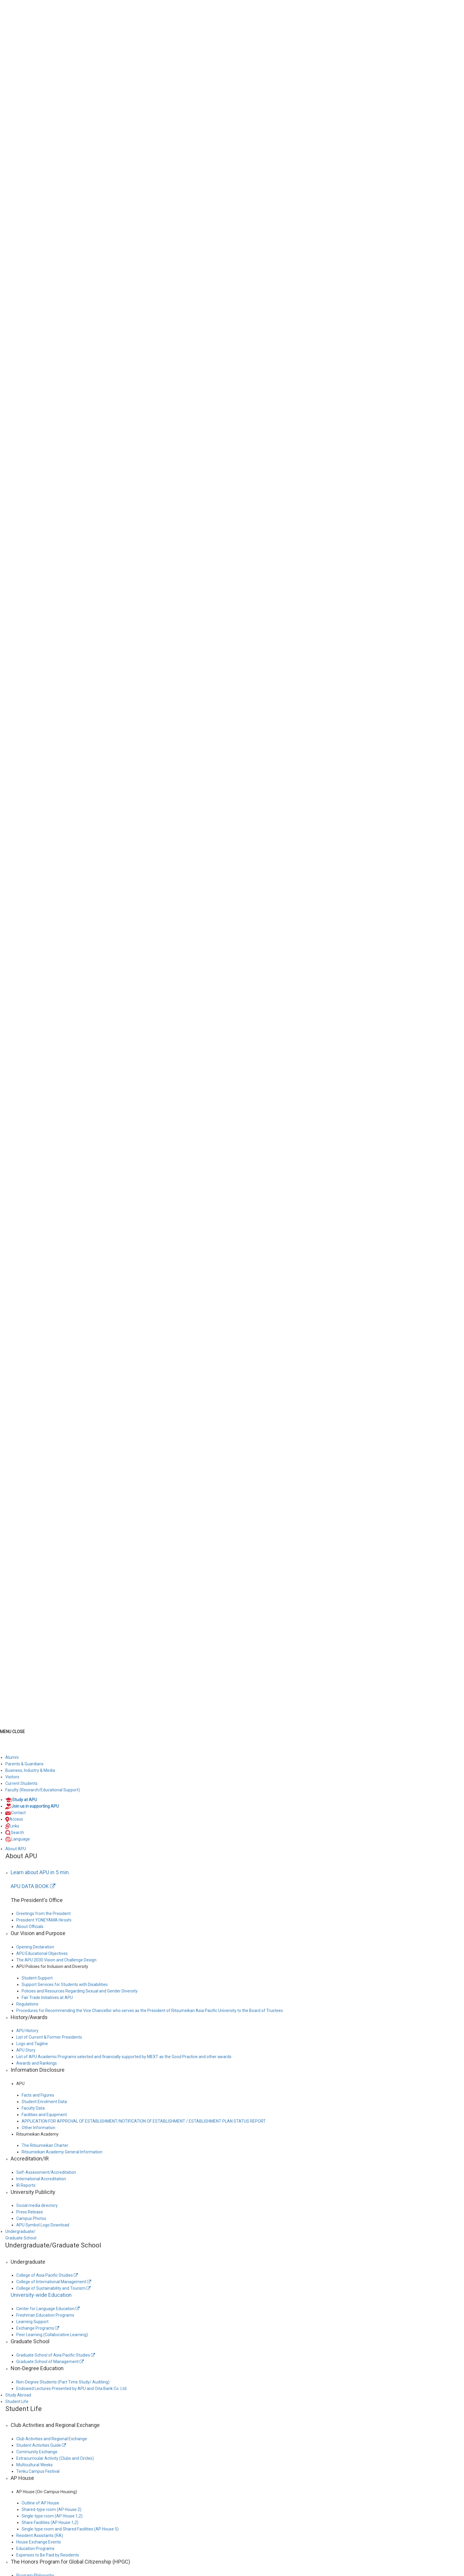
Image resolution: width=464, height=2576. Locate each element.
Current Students (21, 1783)
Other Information (38, 2127)
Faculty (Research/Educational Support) (42, 1790)
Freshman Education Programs (45, 2315)
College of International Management (53, 2281)
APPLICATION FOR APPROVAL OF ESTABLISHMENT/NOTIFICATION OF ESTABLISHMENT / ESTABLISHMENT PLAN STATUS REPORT (144, 2121)
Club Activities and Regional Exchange (51, 2438)
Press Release (29, 2212)
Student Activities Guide (41, 2445)
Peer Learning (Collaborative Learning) (52, 2334)
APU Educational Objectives (42, 1953)
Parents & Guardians (24, 1763)
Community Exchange (36, 2451)
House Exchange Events (38, 2542)
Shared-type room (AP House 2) (51, 2509)
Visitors (12, 1777)
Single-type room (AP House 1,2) (52, 2516)
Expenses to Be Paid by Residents (47, 2555)
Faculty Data (33, 2108)
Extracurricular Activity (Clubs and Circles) (55, 2458)
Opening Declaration (35, 1947)
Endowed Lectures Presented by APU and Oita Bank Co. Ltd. (71, 2388)
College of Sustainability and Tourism (53, 2288)
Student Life (16, 2401)
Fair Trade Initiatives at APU (47, 1997)
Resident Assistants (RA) (39, 2535)
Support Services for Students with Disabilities (65, 1984)
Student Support (37, 1978)
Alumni (12, 1757)
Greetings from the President (43, 1913)
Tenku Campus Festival (37, 2471)
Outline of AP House (40, 2503)
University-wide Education (41, 2295)
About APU (15, 1848)
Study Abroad (18, 2395)
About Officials (30, 1926)
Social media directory (37, 2205)
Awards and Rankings (36, 2063)
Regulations (27, 2004)
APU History (27, 2030)
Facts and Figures (38, 2095)
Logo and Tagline (32, 2043)
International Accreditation (41, 2178)
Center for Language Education (48, 2308)
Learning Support (32, 2321)
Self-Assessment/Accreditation (46, 2172)
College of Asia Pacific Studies (47, 2275)
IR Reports (26, 2185)
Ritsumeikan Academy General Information (62, 2152)
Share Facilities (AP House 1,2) (50, 2522)
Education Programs (35, 2548)
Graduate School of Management (50, 2361)
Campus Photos (31, 2218)
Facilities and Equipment (44, 2114)
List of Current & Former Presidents (49, 2037)
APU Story (26, 2050)
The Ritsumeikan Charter (45, 2145)
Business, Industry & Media (30, 1770)
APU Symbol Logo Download (42, 2225)
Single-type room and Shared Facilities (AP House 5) (70, 2529)
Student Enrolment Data (44, 2101)
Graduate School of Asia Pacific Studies (55, 2355)
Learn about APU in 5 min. (40, 1872)
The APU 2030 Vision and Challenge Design (56, 1960)
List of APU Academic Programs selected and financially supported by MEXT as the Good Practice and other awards (123, 2056)
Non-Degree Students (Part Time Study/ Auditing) (62, 2382)
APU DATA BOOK (33, 1886)
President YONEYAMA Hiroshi (43, 1920)
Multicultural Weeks (34, 2464)
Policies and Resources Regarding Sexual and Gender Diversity (80, 1991)
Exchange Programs (37, 2328)
